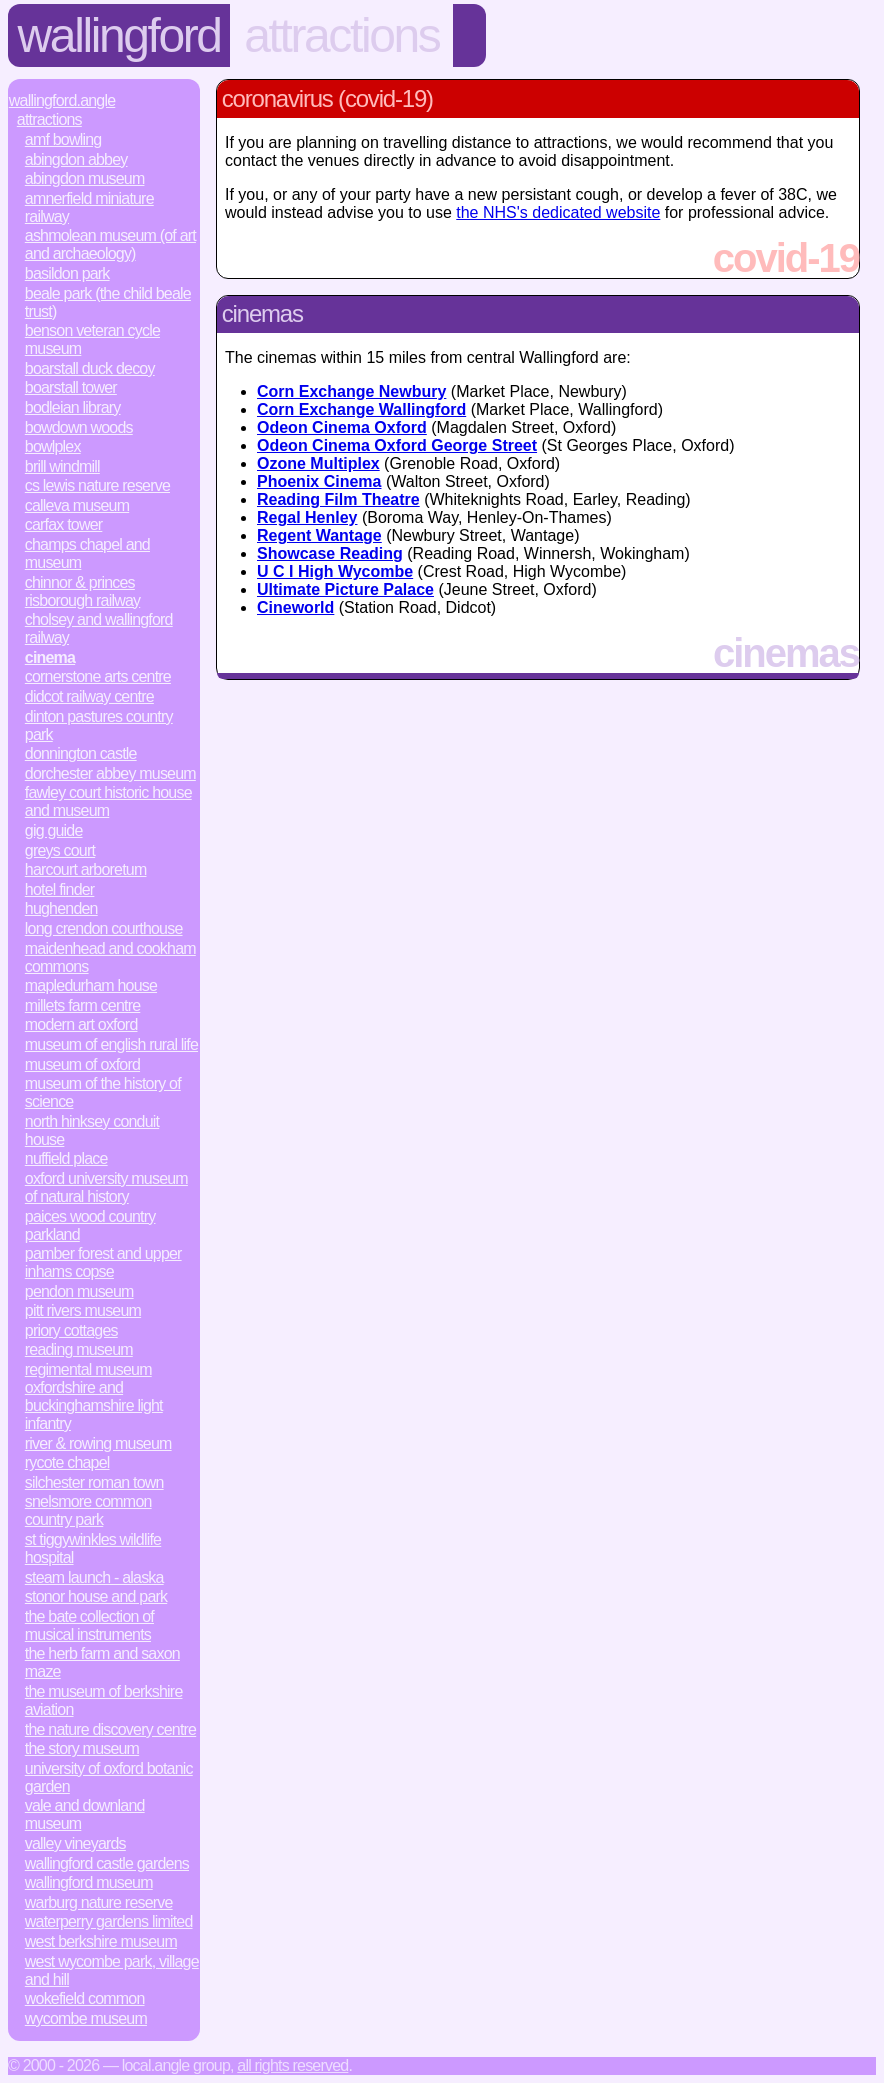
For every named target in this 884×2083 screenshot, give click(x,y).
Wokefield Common (85, 1998)
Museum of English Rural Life (111, 1044)
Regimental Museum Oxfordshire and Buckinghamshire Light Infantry (94, 1396)
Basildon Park (67, 273)
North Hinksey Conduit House (92, 1130)
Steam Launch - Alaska (94, 1577)
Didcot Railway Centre (89, 696)
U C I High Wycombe (335, 571)
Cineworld (295, 607)
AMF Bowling (63, 139)
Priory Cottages (71, 1330)
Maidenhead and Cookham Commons (110, 957)
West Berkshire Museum (101, 1941)
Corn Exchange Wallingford (361, 409)
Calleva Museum (77, 505)
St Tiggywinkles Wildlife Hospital (93, 1548)
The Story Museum (82, 1748)
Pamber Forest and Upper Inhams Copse (103, 1262)
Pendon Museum (79, 1291)
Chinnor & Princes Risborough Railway (82, 591)
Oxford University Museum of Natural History (106, 1187)
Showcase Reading (330, 553)
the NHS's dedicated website (558, 212)
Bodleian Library (73, 407)
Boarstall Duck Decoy (90, 368)
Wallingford (119, 35)
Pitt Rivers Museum (83, 1310)
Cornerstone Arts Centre (98, 676)
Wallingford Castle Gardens (107, 1863)
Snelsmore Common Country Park (88, 1510)
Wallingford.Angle (62, 100)
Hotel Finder (60, 889)
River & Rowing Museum (98, 1443)
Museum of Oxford (82, 1064)
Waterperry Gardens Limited (109, 1921)
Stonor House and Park (96, 1596)
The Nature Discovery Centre (110, 1729)
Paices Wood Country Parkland (90, 1225)
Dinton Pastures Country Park (99, 725)
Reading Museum (79, 1349)
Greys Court (60, 850)
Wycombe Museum (86, 2018)
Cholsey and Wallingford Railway (99, 628)
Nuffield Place (66, 1158)
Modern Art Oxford (81, 1024)
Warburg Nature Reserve (99, 1902)
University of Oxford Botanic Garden (109, 1777)
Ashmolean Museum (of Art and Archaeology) (110, 244)
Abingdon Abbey (76, 159)
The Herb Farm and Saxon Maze (102, 1662)
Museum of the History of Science (103, 1092)
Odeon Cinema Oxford (342, 427)
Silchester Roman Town (94, 1482)
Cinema (50, 657)
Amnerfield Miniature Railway (89, 207)
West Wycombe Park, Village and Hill (112, 1970)
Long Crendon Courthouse (104, 928)
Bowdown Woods (79, 427)
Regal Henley (307, 517)
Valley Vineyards (75, 1843)
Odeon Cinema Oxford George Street (397, 445)
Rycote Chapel (67, 1462)
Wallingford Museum (89, 1882)
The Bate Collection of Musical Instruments (89, 1625)
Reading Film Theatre (338, 499)
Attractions (341, 35)
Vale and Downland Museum (85, 1814)
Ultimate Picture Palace (345, 589)
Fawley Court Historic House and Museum (108, 801)
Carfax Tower (64, 524)
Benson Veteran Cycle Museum (92, 339)
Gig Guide (54, 830)
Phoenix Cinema (319, 481)
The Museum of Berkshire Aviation (104, 1700)
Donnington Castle (81, 753)
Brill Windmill (62, 466)
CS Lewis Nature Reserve (97, 485)
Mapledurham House (91, 985)
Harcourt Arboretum (86, 869)
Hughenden (61, 908)
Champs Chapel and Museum (87, 553)
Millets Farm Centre (83, 1005)
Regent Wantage (319, 535)
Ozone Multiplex (318, 463)
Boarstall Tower (71, 387)
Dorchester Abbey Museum (110, 773)
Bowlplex (53, 446)
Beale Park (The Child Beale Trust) (108, 302)
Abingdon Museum (85, 178)
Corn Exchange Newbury (351, 391)
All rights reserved (292, 2065)
